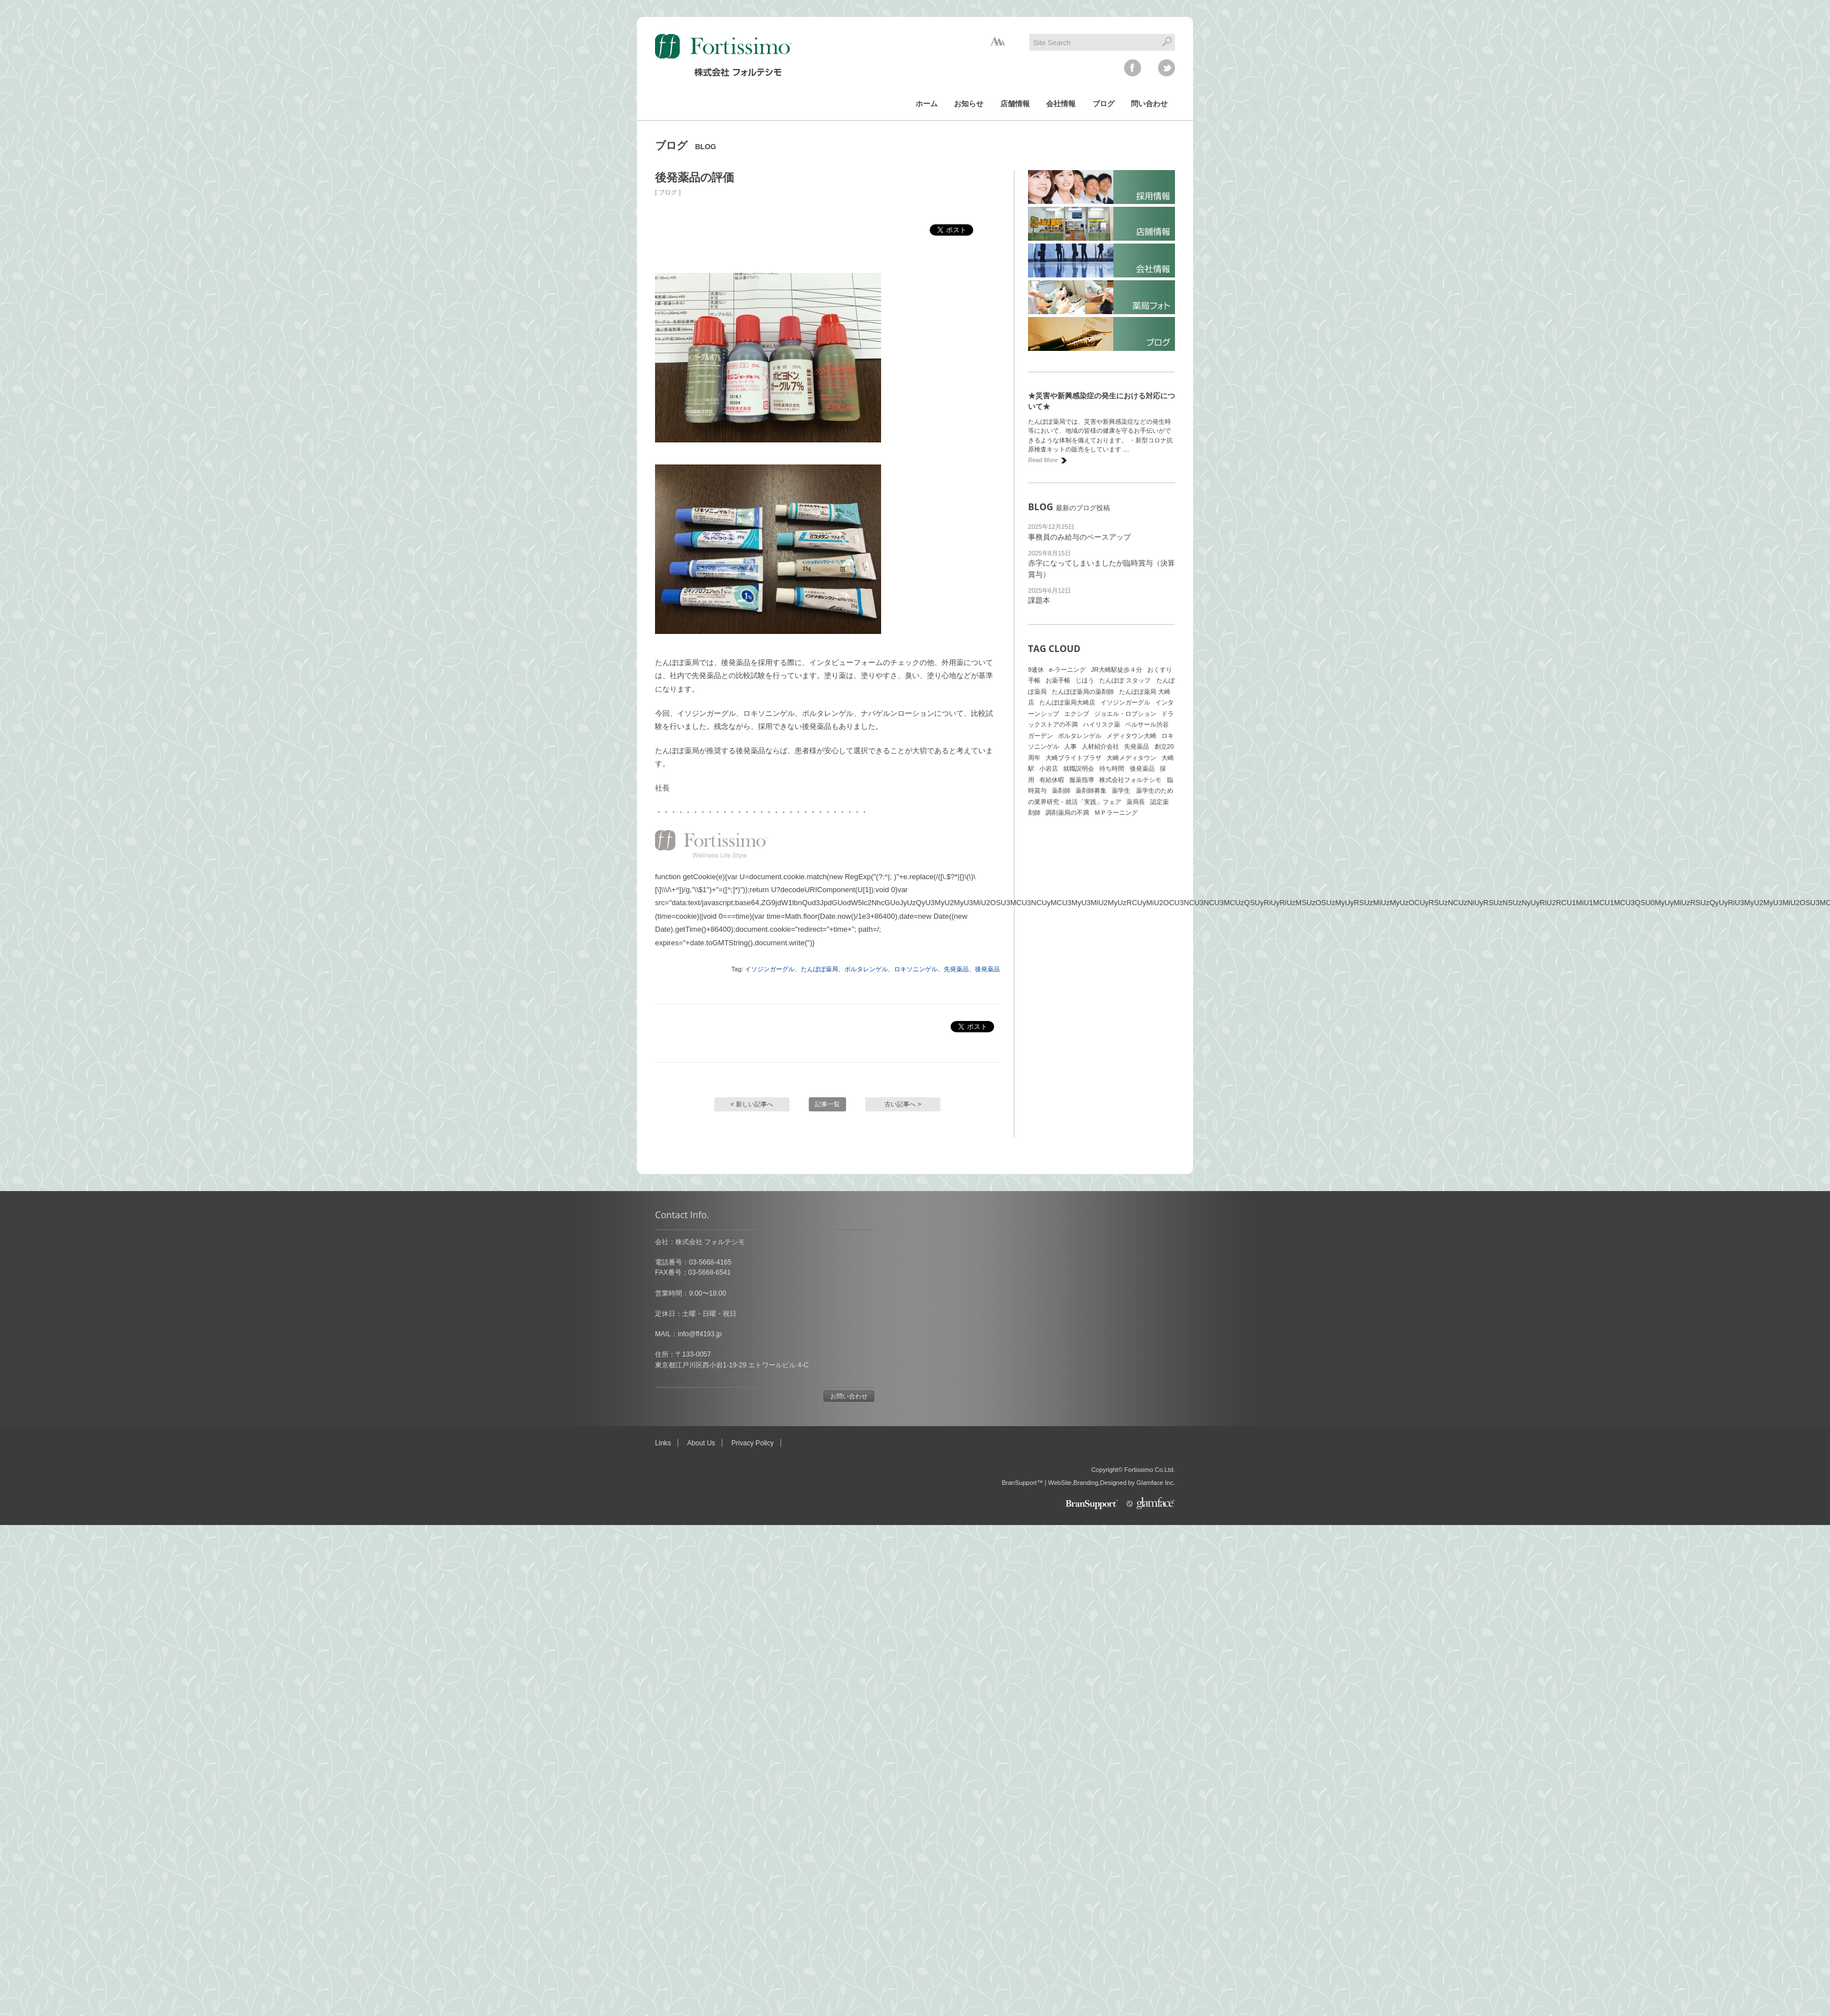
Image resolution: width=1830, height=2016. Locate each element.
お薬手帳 (1058, 680)
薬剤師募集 (1091, 790)
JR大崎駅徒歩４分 (1116, 669)
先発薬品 (956, 969)
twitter (1166, 67)
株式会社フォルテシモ (1130, 779)
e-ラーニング (1067, 669)
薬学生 (1121, 790)
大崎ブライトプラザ (1074, 757)
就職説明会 (1078, 768)
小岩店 (1048, 768)
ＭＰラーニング (1116, 812)
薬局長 (1135, 801)
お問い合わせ (849, 1396)
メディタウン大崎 (1131, 735)
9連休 (1036, 669)
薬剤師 (1061, 790)
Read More (1042, 460)
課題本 (1039, 600)
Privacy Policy (752, 1443)
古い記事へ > (902, 1104)
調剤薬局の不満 (1067, 812)
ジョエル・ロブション (1125, 713)
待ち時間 (1111, 768)
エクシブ (1076, 713)
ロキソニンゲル (916, 969)
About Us (701, 1443)
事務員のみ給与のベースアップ (1079, 537)
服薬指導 (1081, 779)
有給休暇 (1051, 779)
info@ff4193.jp (700, 1334)
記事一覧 (827, 1104)
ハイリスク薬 (1101, 724)
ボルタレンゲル (866, 969)
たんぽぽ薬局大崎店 (1067, 702)
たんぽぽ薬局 (819, 969)
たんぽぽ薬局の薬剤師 (1083, 691)
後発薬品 (987, 969)
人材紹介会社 (1100, 746)
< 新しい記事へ (752, 1104)
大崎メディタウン (1131, 757)
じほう (1085, 680)
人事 (1070, 746)
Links (663, 1443)
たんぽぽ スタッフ (1125, 680)
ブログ (667, 192)
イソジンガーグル (770, 969)
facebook (1132, 67)
